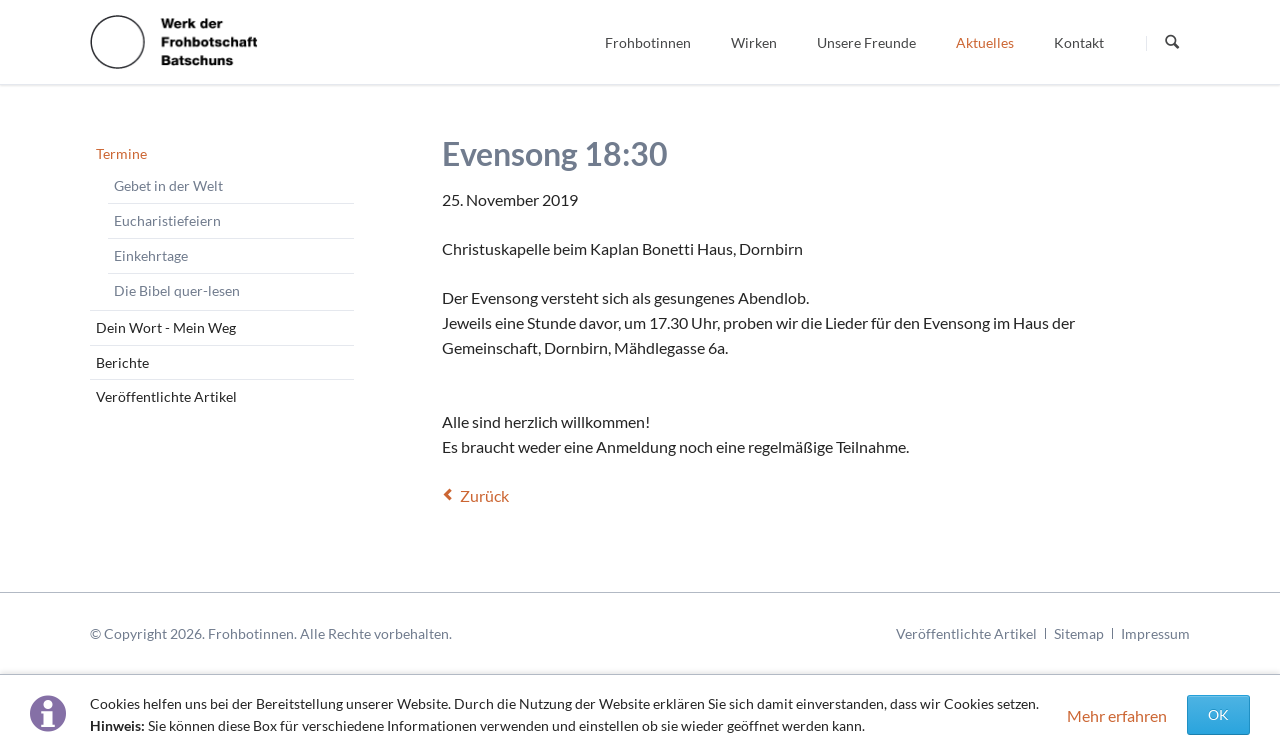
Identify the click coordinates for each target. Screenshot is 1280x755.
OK (1218, 714)
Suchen (1172, 43)
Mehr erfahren (1117, 715)
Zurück (484, 495)
